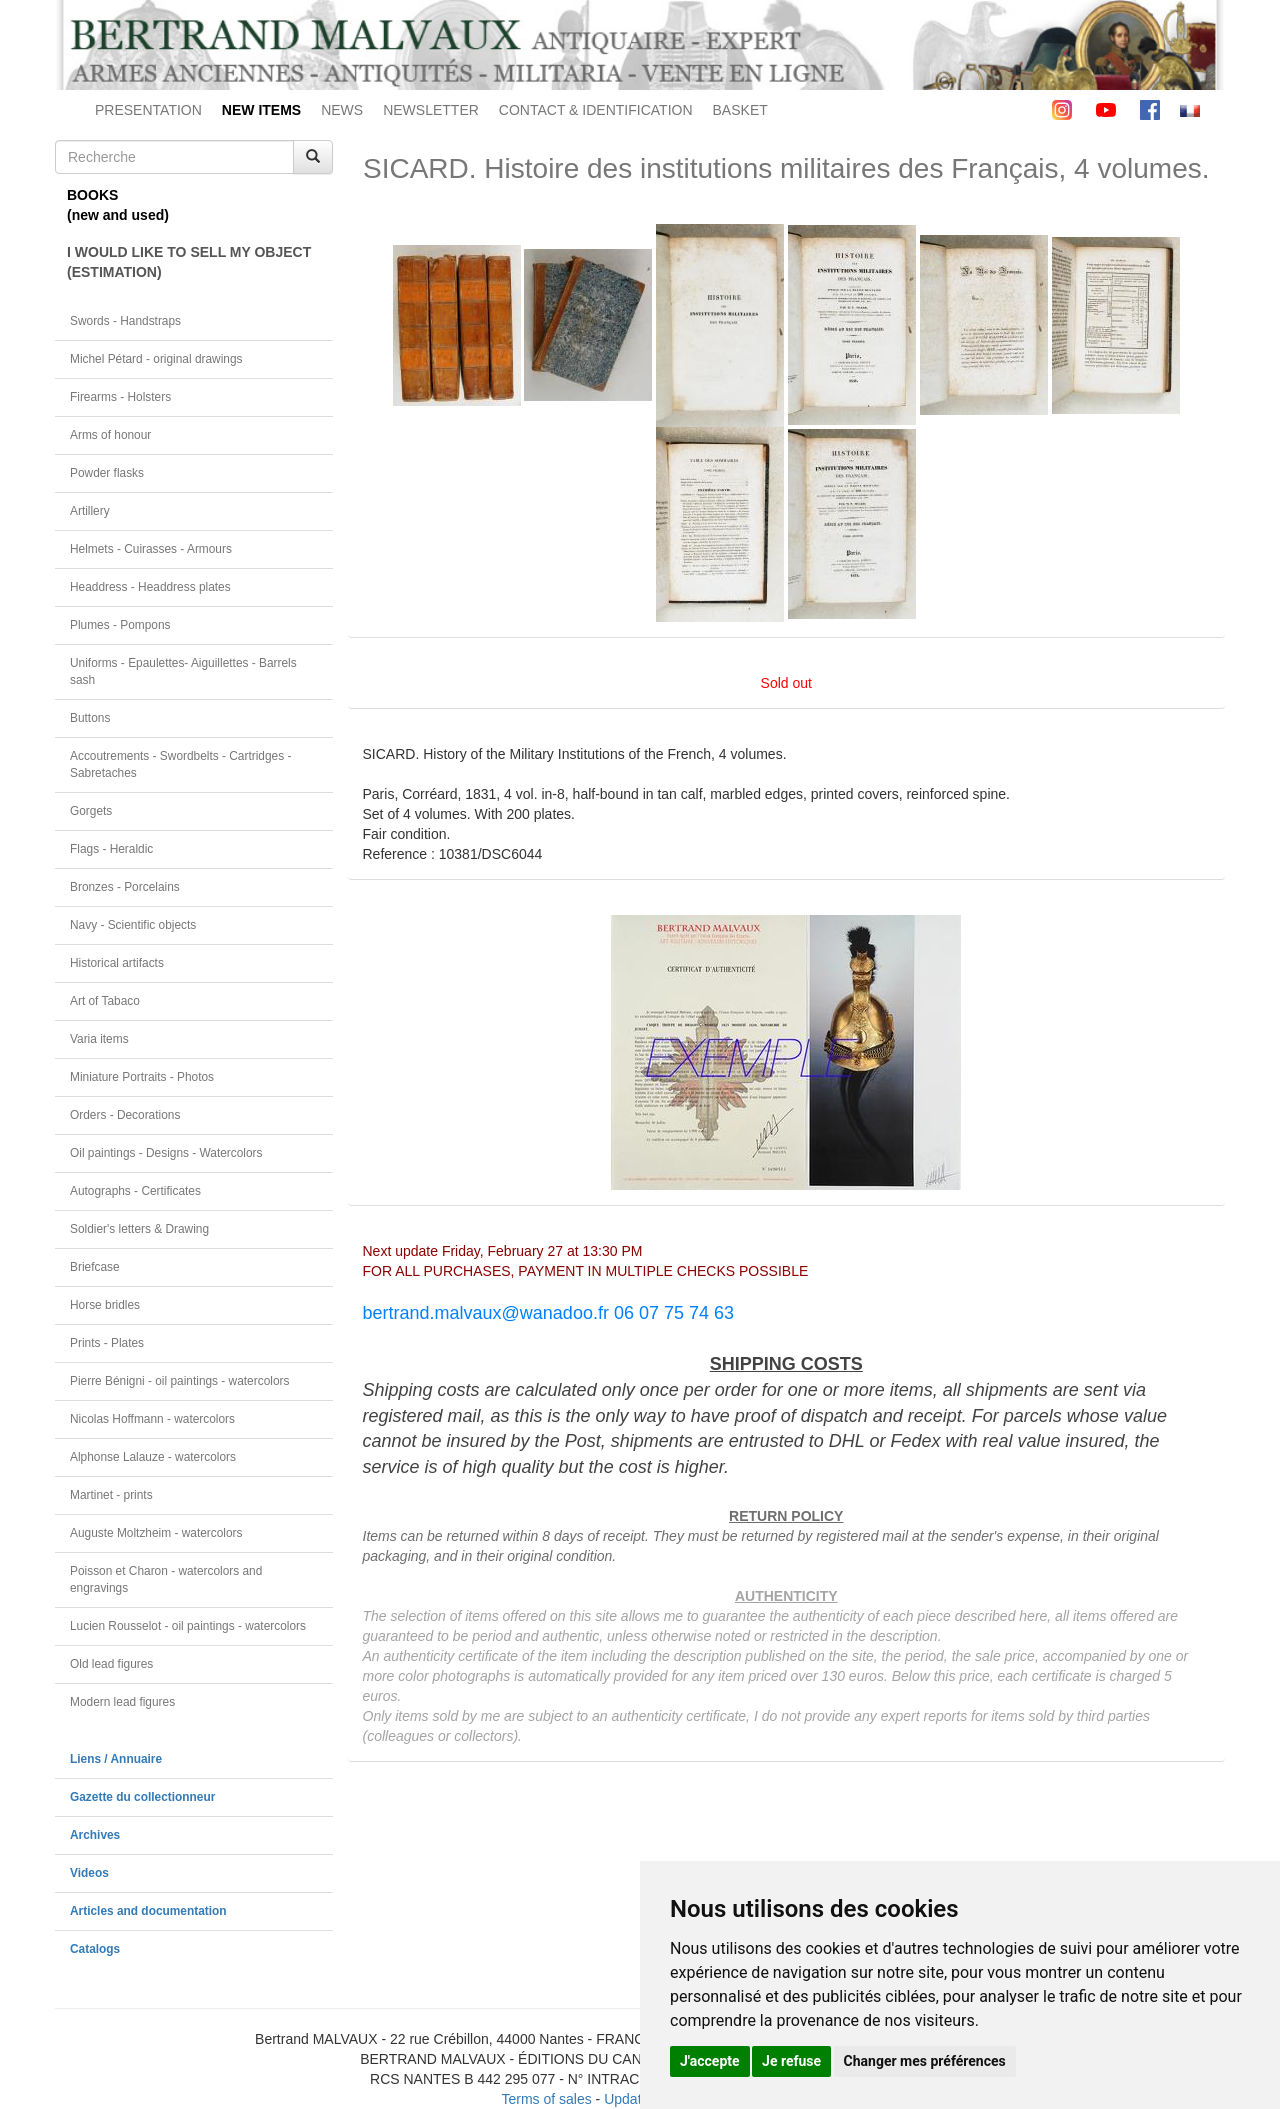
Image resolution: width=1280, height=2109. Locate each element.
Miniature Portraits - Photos (142, 1077)
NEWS (342, 110)
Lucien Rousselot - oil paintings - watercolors (188, 1626)
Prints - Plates (107, 1343)
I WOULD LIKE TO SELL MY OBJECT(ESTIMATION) (189, 262)
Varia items (99, 1039)
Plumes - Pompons (120, 625)
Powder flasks (107, 473)
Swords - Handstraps (125, 321)
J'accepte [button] (710, 2061)
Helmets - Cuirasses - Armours (151, 549)
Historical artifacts (117, 963)
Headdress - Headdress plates (150, 587)
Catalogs (95, 1949)
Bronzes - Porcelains (125, 887)
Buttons (90, 718)
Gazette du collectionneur (142, 1797)
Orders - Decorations (125, 1115)
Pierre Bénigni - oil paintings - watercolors (179, 1381)
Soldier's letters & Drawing (139, 1229)
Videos (89, 1873)
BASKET (740, 110)
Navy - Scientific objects (133, 925)
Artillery (90, 511)
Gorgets (91, 811)
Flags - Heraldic (111, 849)
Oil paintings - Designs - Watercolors (166, 1153)
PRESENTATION (148, 110)
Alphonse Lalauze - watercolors (153, 1457)
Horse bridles (105, 1305)
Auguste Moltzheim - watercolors (156, 1533)
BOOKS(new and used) (118, 205)
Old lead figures (111, 1664)
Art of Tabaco (105, 1001)
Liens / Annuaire (116, 1759)
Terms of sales (546, 2099)
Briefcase (95, 1267)
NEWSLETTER (431, 110)
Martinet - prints (111, 1495)
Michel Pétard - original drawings (156, 359)
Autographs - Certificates (135, 1191)
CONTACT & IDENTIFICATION (596, 110)
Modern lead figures (122, 1702)
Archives (95, 1835)
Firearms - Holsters (120, 397)
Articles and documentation (148, 1911)
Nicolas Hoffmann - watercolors (152, 1419)
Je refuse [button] (791, 2061)
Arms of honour (110, 435)
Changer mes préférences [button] (925, 2061)
